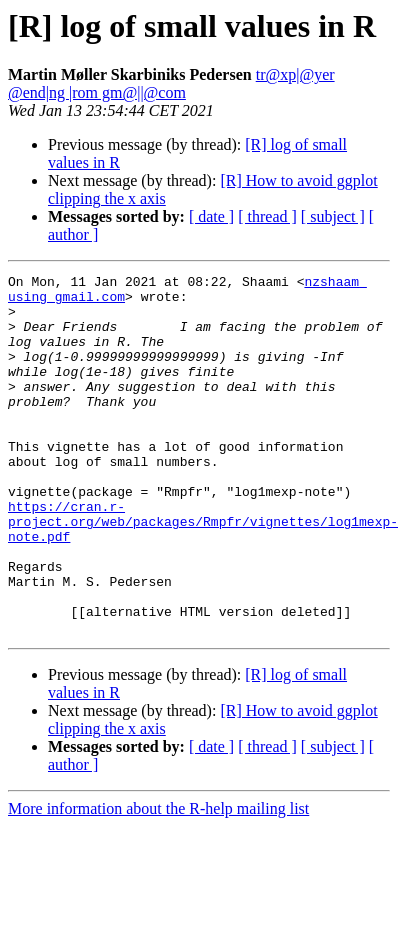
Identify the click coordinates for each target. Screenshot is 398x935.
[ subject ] (333, 216)
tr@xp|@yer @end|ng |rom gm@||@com (171, 83)
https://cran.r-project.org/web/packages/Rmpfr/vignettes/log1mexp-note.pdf (203, 572)
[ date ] (211, 216)
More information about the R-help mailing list (158, 880)
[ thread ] (267, 216)
